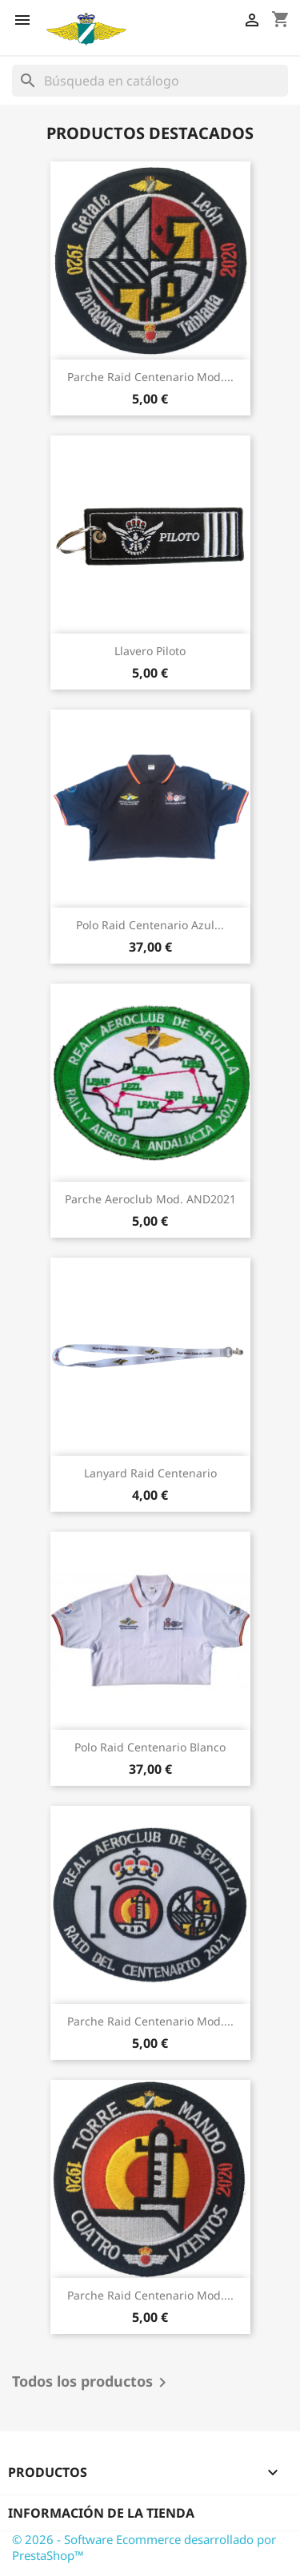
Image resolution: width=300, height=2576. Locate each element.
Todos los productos (92, 2382)
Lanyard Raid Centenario (150, 1473)
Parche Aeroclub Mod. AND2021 (150, 1199)
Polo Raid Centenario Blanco (150, 1747)
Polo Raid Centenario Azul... (150, 924)
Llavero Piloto (150, 650)
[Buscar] (150, 81)
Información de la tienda (101, 2513)
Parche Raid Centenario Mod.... (150, 376)
